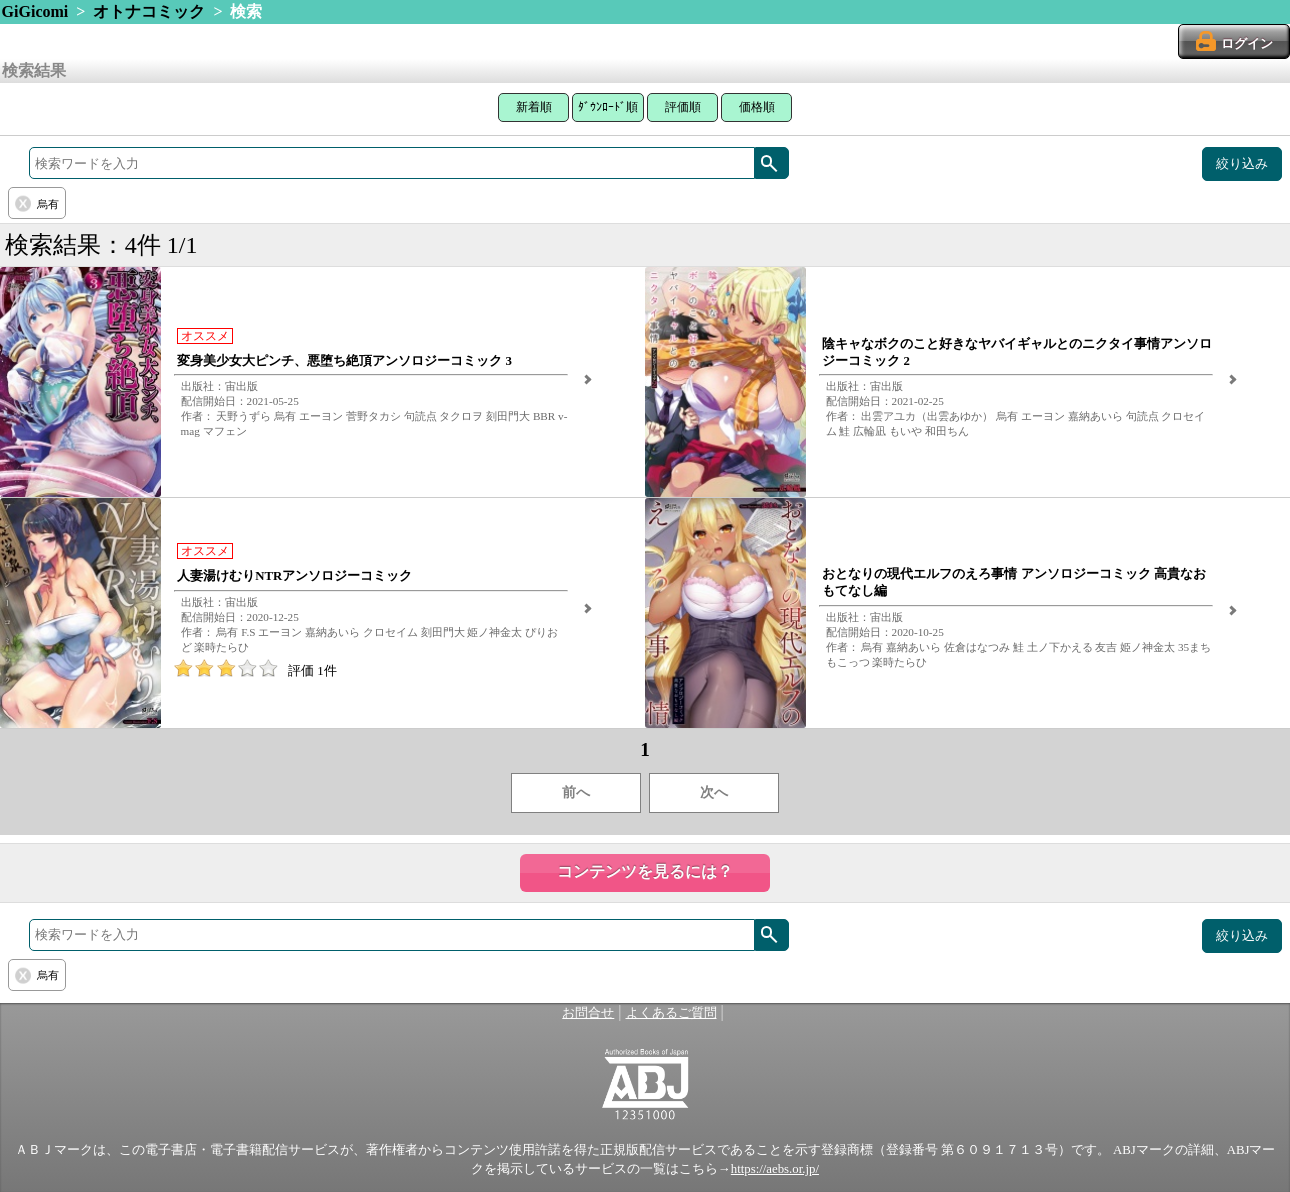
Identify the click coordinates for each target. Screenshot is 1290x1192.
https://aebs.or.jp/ (775, 1169)
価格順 (757, 107)
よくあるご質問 (671, 1013)
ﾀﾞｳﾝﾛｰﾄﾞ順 (608, 107)
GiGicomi (35, 11)
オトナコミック (149, 11)
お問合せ (588, 1013)
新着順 (534, 107)
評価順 (683, 107)
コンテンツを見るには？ (645, 871)
